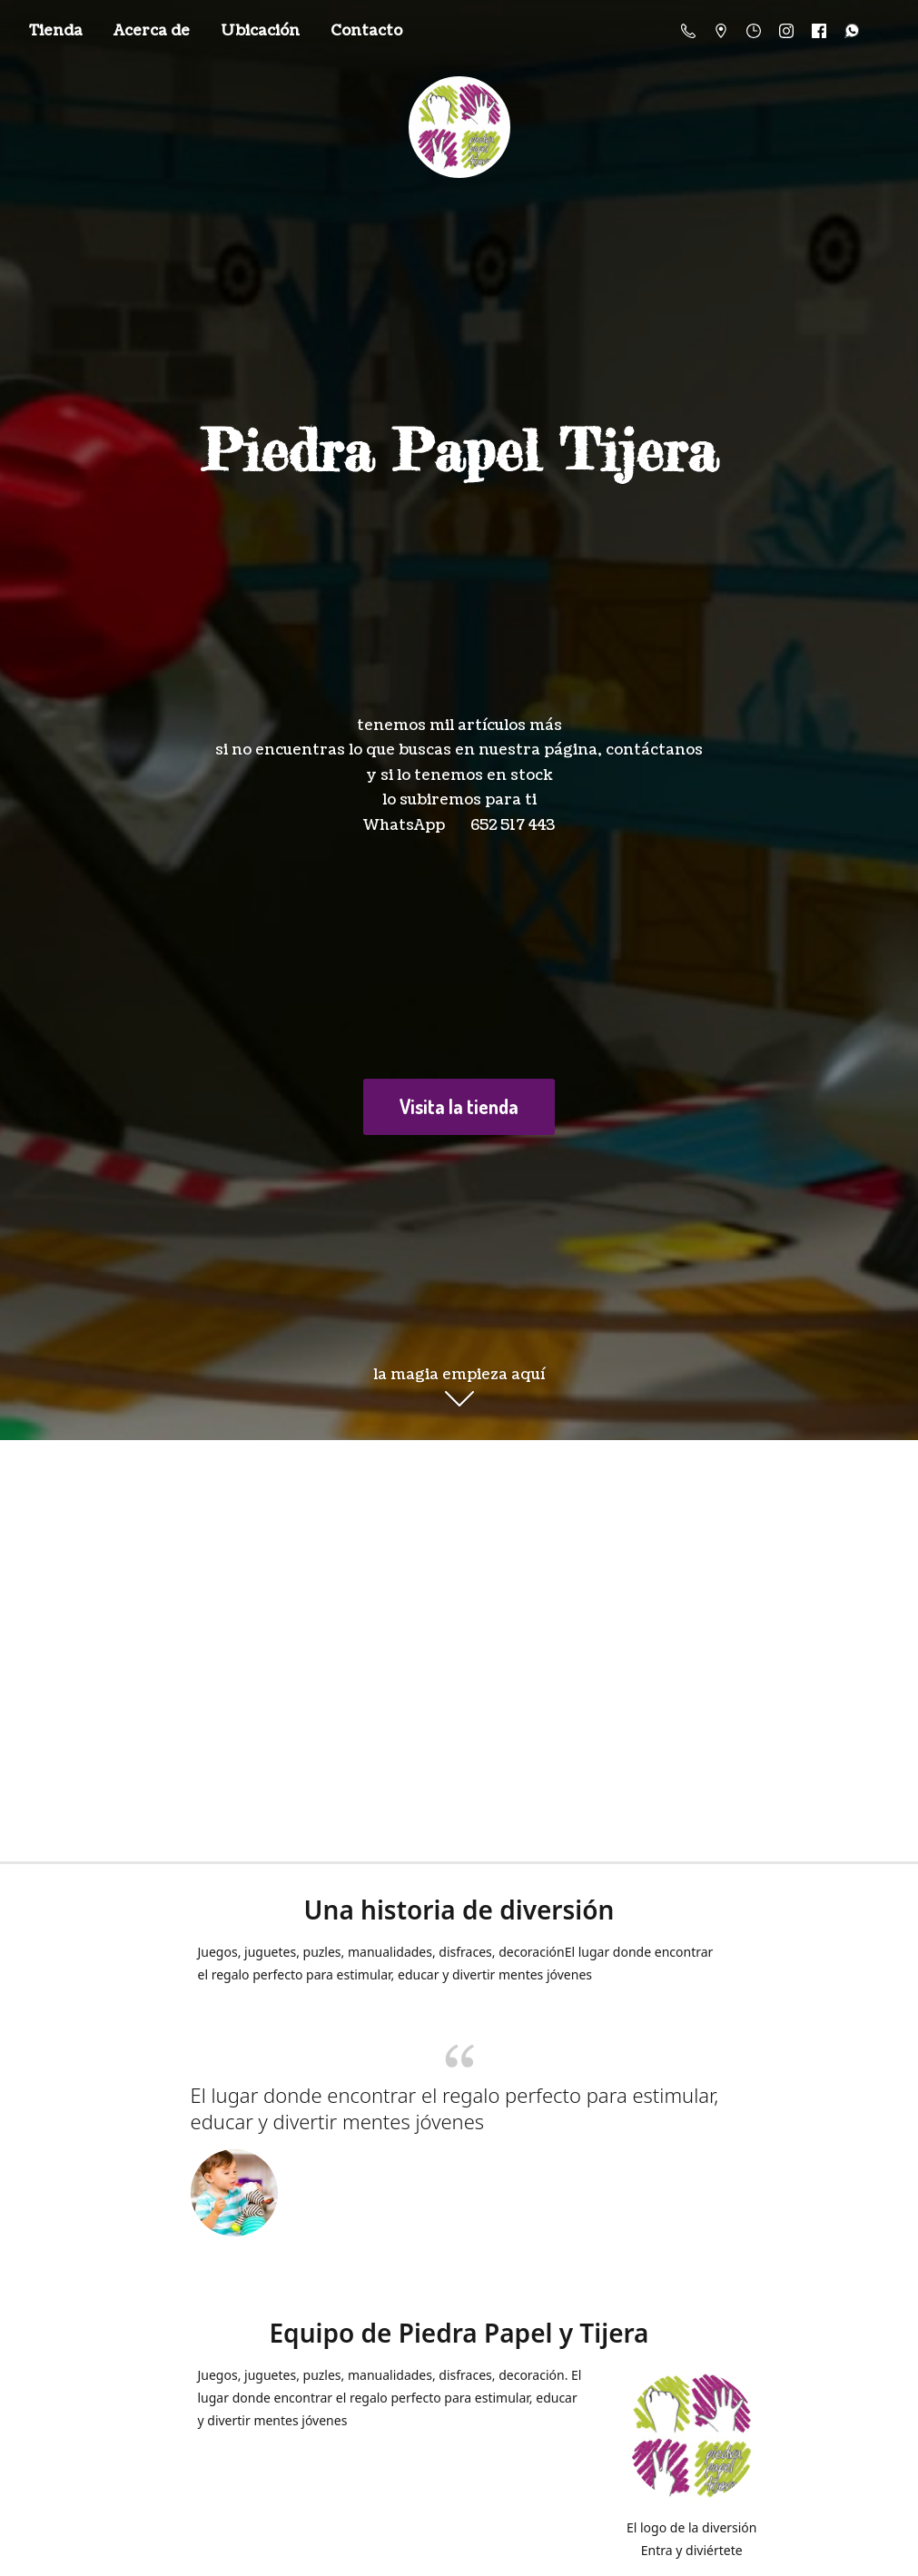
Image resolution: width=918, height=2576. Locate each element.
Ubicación (260, 31)
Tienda (56, 31)
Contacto (366, 31)
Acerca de (152, 31)
